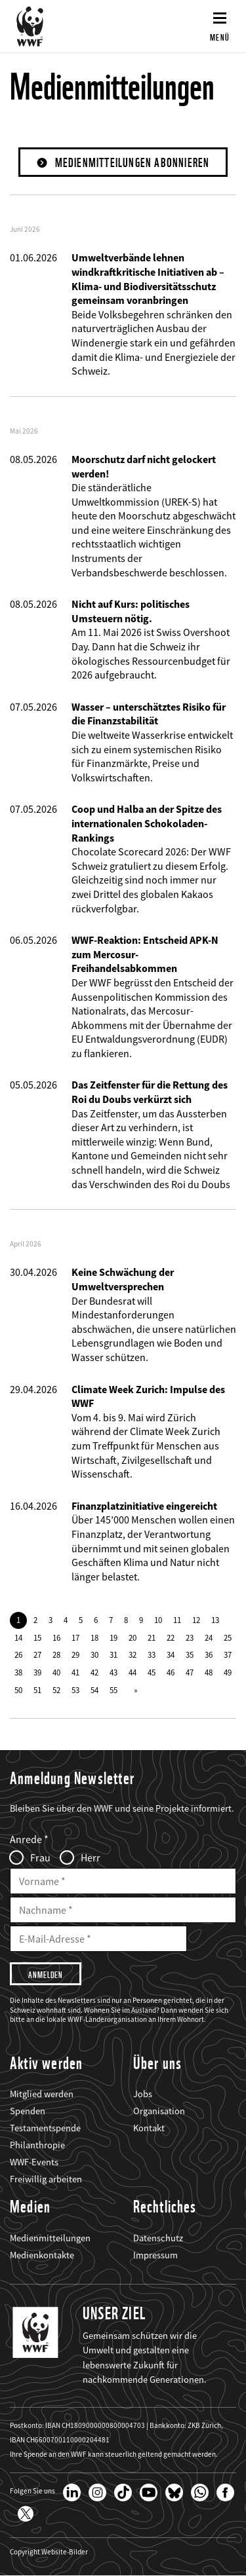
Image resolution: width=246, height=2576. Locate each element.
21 (151, 1637)
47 (190, 1672)
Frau (40, 1857)
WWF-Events (34, 2162)
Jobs (142, 2094)
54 (94, 1690)
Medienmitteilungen (50, 2238)
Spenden (27, 2111)
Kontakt (149, 2128)
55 (113, 1690)
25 (228, 1637)
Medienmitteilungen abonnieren (132, 162)
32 (132, 1654)
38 (18, 1672)
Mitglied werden (41, 2094)
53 (75, 1690)
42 (94, 1672)
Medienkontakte (42, 2255)
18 (94, 1637)
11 (177, 1620)
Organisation (159, 2111)
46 (170, 1672)
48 (209, 1672)
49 (228, 1672)
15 (37, 1637)
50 (18, 1690)
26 (18, 1654)
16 (56, 1637)
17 (75, 1637)
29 (75, 1654)
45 (151, 1672)
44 (132, 1672)
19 (113, 1637)
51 (37, 1690)
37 (228, 1654)
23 (190, 1637)
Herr (90, 1857)
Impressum (155, 2255)
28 (56, 1654)
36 (209, 1654)
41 (75, 1672)
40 (56, 1672)
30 (94, 1654)
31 (113, 1654)
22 (170, 1637)
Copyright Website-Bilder (49, 2552)
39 (37, 1672)
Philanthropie (37, 2145)
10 (158, 1620)
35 (190, 1654)
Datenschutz (158, 2238)
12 (196, 1620)
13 (215, 1620)
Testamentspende (45, 2128)
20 (132, 1637)
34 (170, 1654)
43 (113, 1672)
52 (56, 1690)
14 (18, 1637)
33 (151, 1654)
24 (209, 1637)
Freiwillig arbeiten (46, 2179)
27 (37, 1654)
